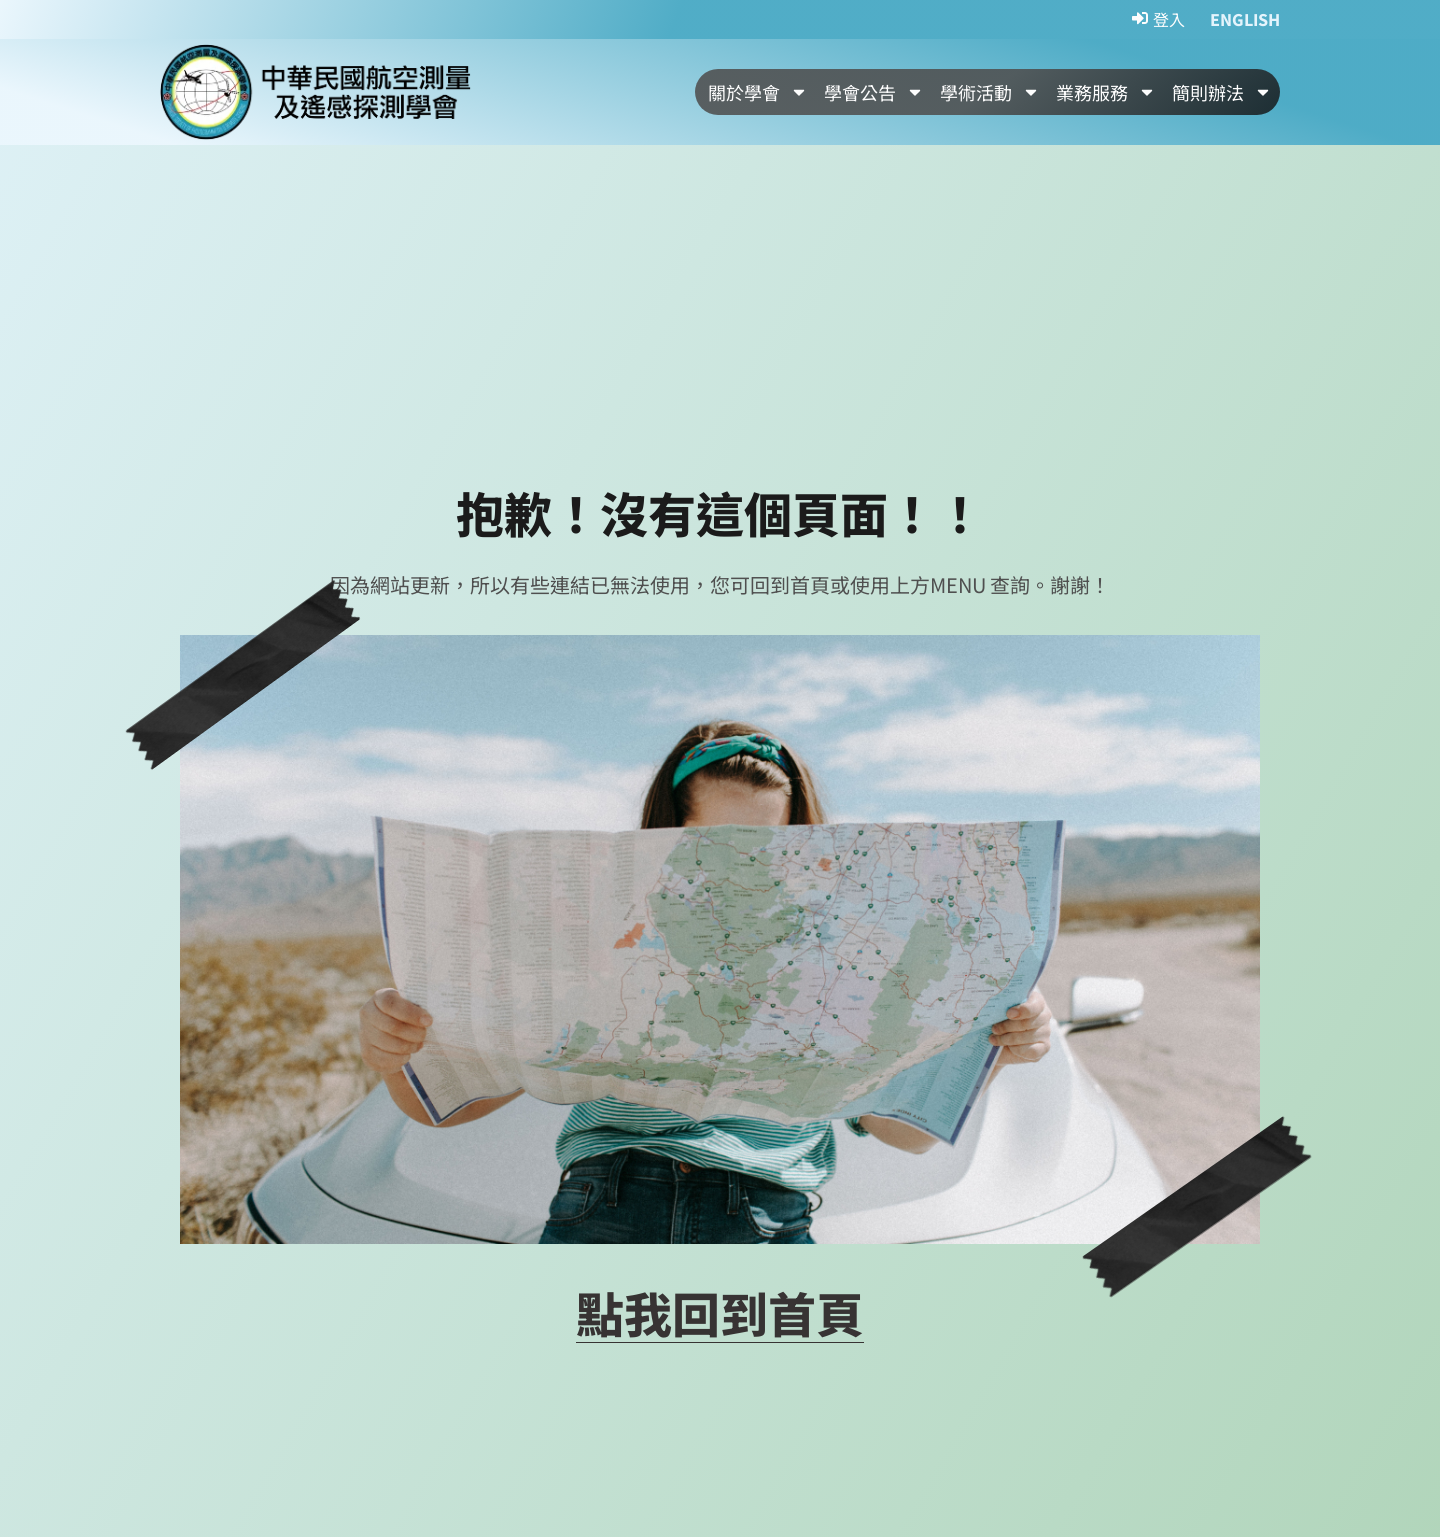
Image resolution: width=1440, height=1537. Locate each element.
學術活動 (990, 92)
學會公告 (874, 92)
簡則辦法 (1222, 92)
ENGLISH (1245, 19)
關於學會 (758, 92)
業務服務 (1106, 92)
